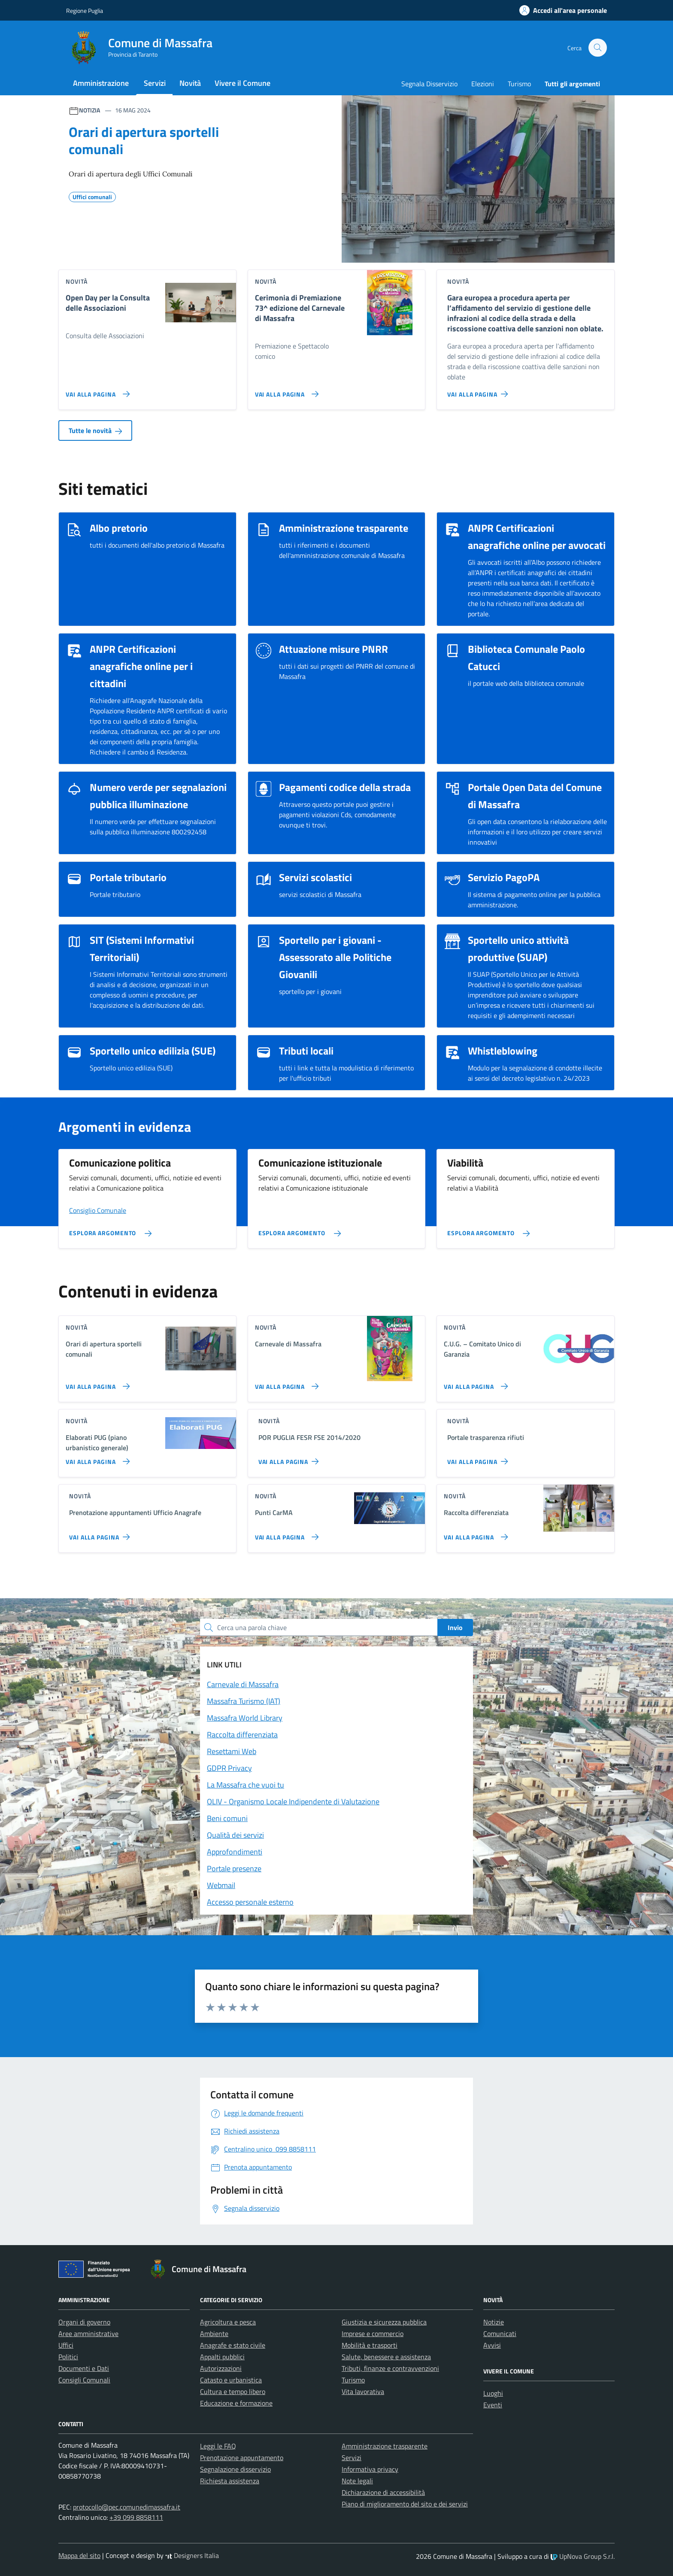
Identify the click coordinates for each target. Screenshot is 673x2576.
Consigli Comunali (84, 2380)
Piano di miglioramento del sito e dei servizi (405, 2504)
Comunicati (499, 2333)
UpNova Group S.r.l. (583, 2556)
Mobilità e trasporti (369, 2345)
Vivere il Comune (242, 83)
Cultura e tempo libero (232, 2391)
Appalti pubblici (222, 2357)
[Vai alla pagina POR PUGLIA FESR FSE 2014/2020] (290, 1458)
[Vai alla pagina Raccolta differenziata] (474, 1533)
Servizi (155, 83)
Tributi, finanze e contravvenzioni (390, 2368)
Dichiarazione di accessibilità (383, 2492)
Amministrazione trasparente (384, 2446)
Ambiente (214, 2333)
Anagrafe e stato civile (232, 2345)
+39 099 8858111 (136, 2517)
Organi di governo (84, 2322)
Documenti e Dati (83, 2368)
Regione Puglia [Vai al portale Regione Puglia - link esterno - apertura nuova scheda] (84, 10)
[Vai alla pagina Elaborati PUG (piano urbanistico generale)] (96, 1458)
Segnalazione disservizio (235, 2469)
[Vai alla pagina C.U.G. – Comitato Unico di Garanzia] (474, 1382)
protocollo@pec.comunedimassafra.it (126, 2507)
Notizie (493, 2322)
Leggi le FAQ (218, 2446)
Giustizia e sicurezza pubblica (384, 2322)
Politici (68, 2357)
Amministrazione (101, 83)
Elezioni (482, 84)
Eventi (492, 2405)
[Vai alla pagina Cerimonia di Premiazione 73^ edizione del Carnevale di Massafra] (285, 390)
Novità (190, 83)
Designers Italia (192, 2555)
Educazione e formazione (236, 2403)
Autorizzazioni (221, 2368)
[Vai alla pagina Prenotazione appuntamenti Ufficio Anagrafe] (101, 1533)
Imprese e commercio (372, 2333)
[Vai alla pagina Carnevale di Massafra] (285, 1382)
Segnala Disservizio (429, 84)
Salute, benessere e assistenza (386, 2357)
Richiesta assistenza (229, 2481)
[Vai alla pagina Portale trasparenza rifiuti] (479, 1458)
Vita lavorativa (363, 2391)
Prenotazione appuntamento (241, 2457)
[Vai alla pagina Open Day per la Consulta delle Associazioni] (96, 390)
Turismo (519, 84)
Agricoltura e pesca (228, 2322)
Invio (455, 1627)
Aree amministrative (88, 2333)
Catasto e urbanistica (231, 2380)
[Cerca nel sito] (597, 48)
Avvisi (492, 2345)
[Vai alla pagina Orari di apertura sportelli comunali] (96, 1382)
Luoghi (493, 2393)
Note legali (357, 2481)
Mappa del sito (79, 2555)
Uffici (65, 2345)
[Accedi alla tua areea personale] (558, 10)
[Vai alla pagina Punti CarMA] (285, 1533)
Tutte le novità (95, 430)
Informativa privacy (370, 2469)
